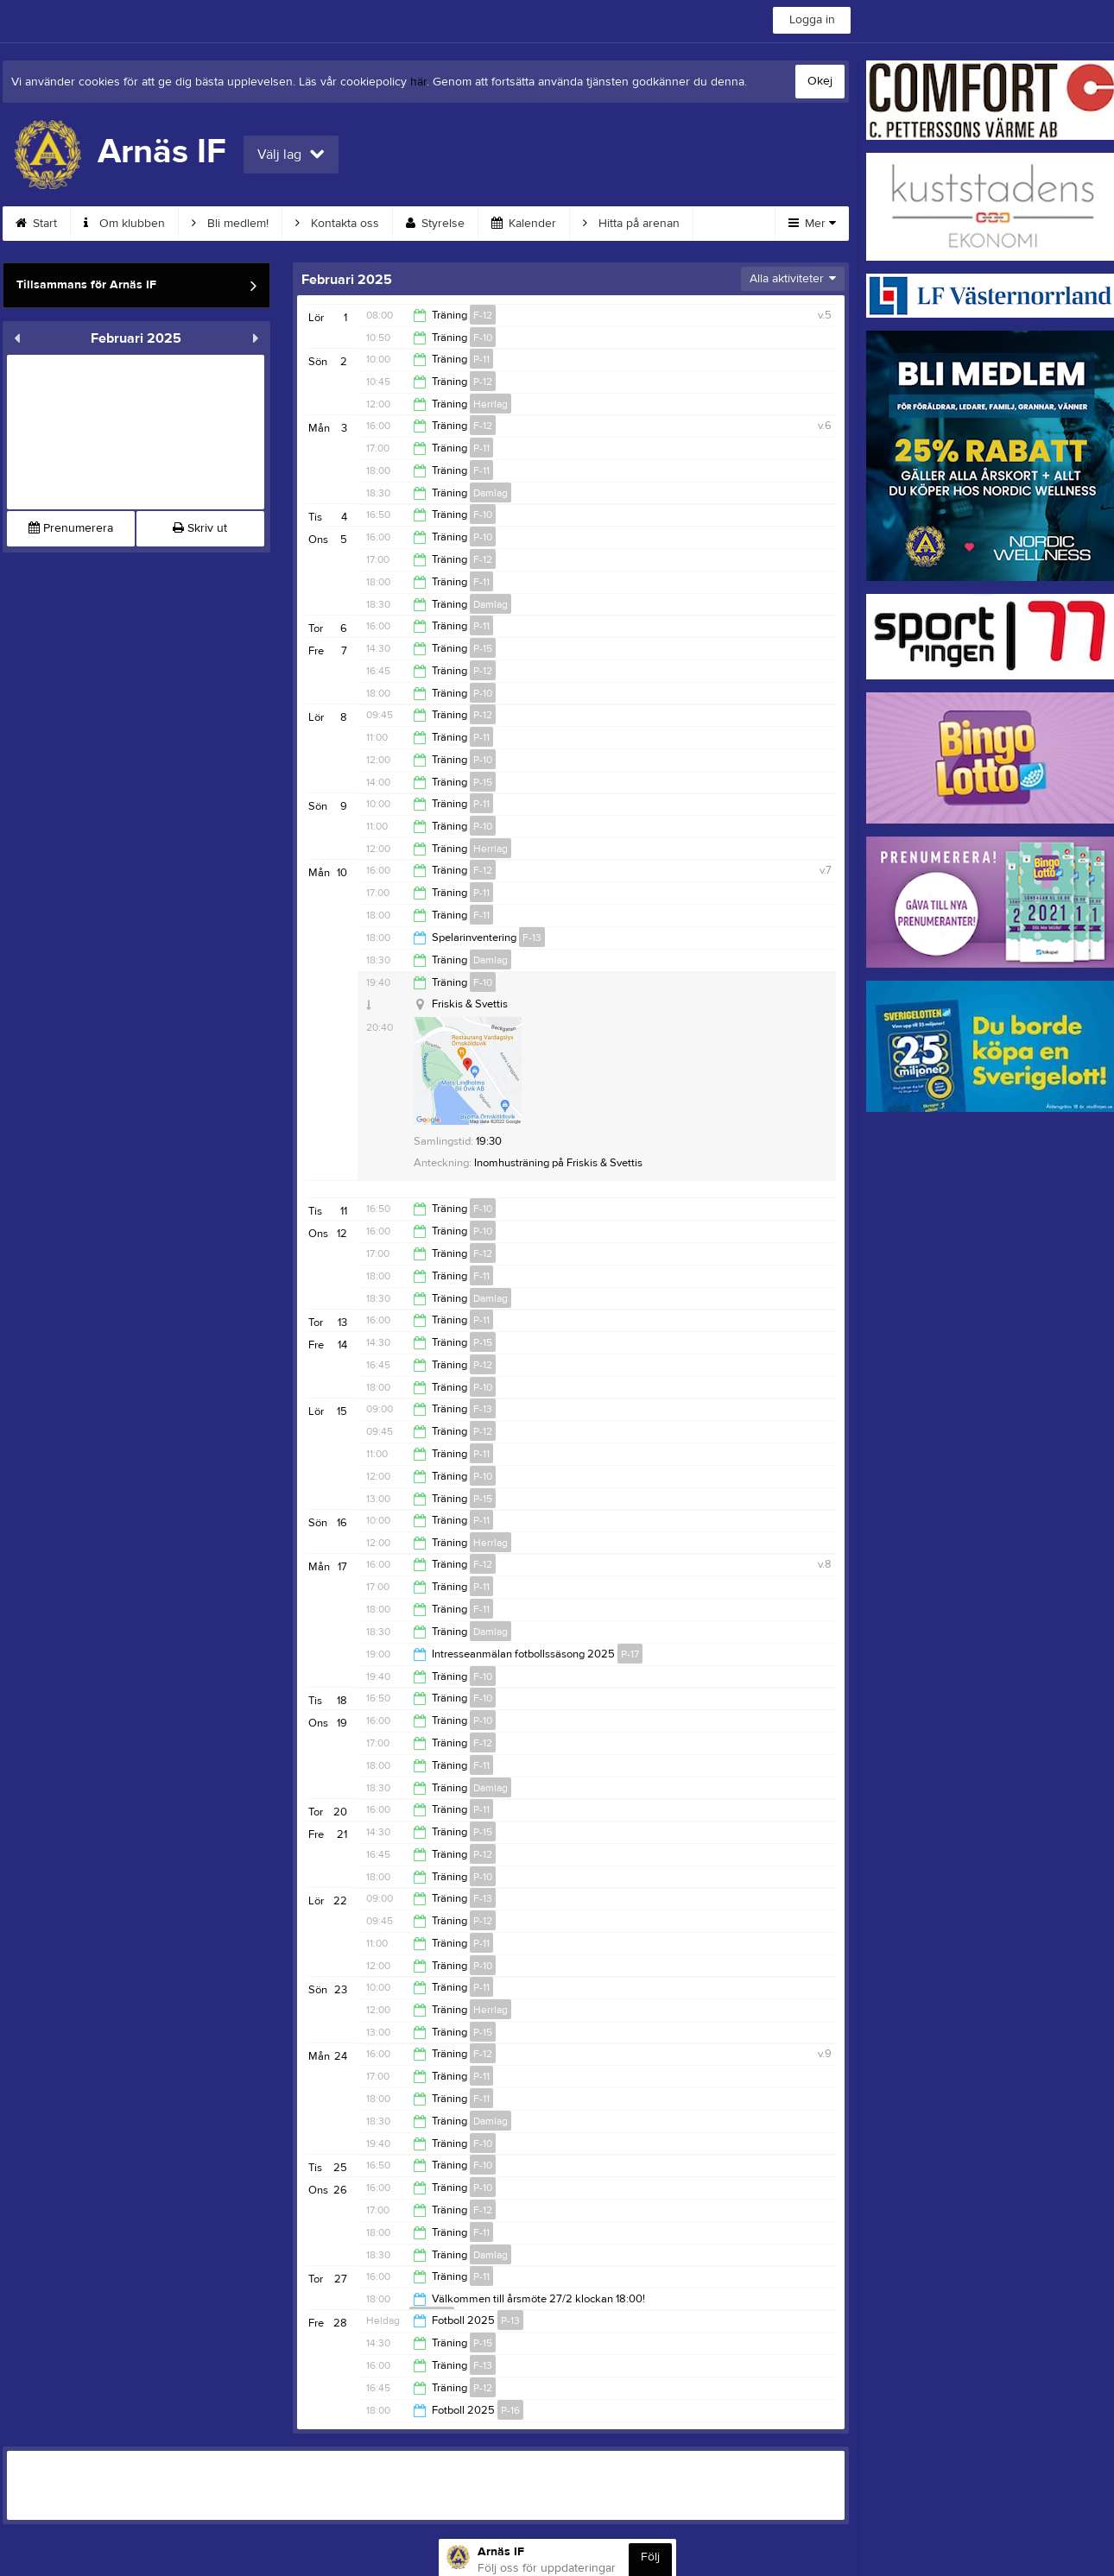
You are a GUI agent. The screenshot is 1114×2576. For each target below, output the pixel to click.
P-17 (630, 1654)
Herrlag (490, 404)
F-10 (482, 337)
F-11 (481, 470)
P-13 (510, 2320)
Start (36, 223)
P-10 (482, 537)
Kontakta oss (337, 223)
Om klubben (124, 223)
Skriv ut (200, 528)
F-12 (482, 315)
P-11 (481, 359)
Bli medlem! (230, 223)
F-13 (531, 937)
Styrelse (435, 223)
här (418, 82)
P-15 (482, 648)
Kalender (523, 223)
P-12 (482, 381)
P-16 (510, 2410)
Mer (812, 223)
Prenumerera (70, 528)
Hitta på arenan (631, 223)
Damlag (490, 493)
